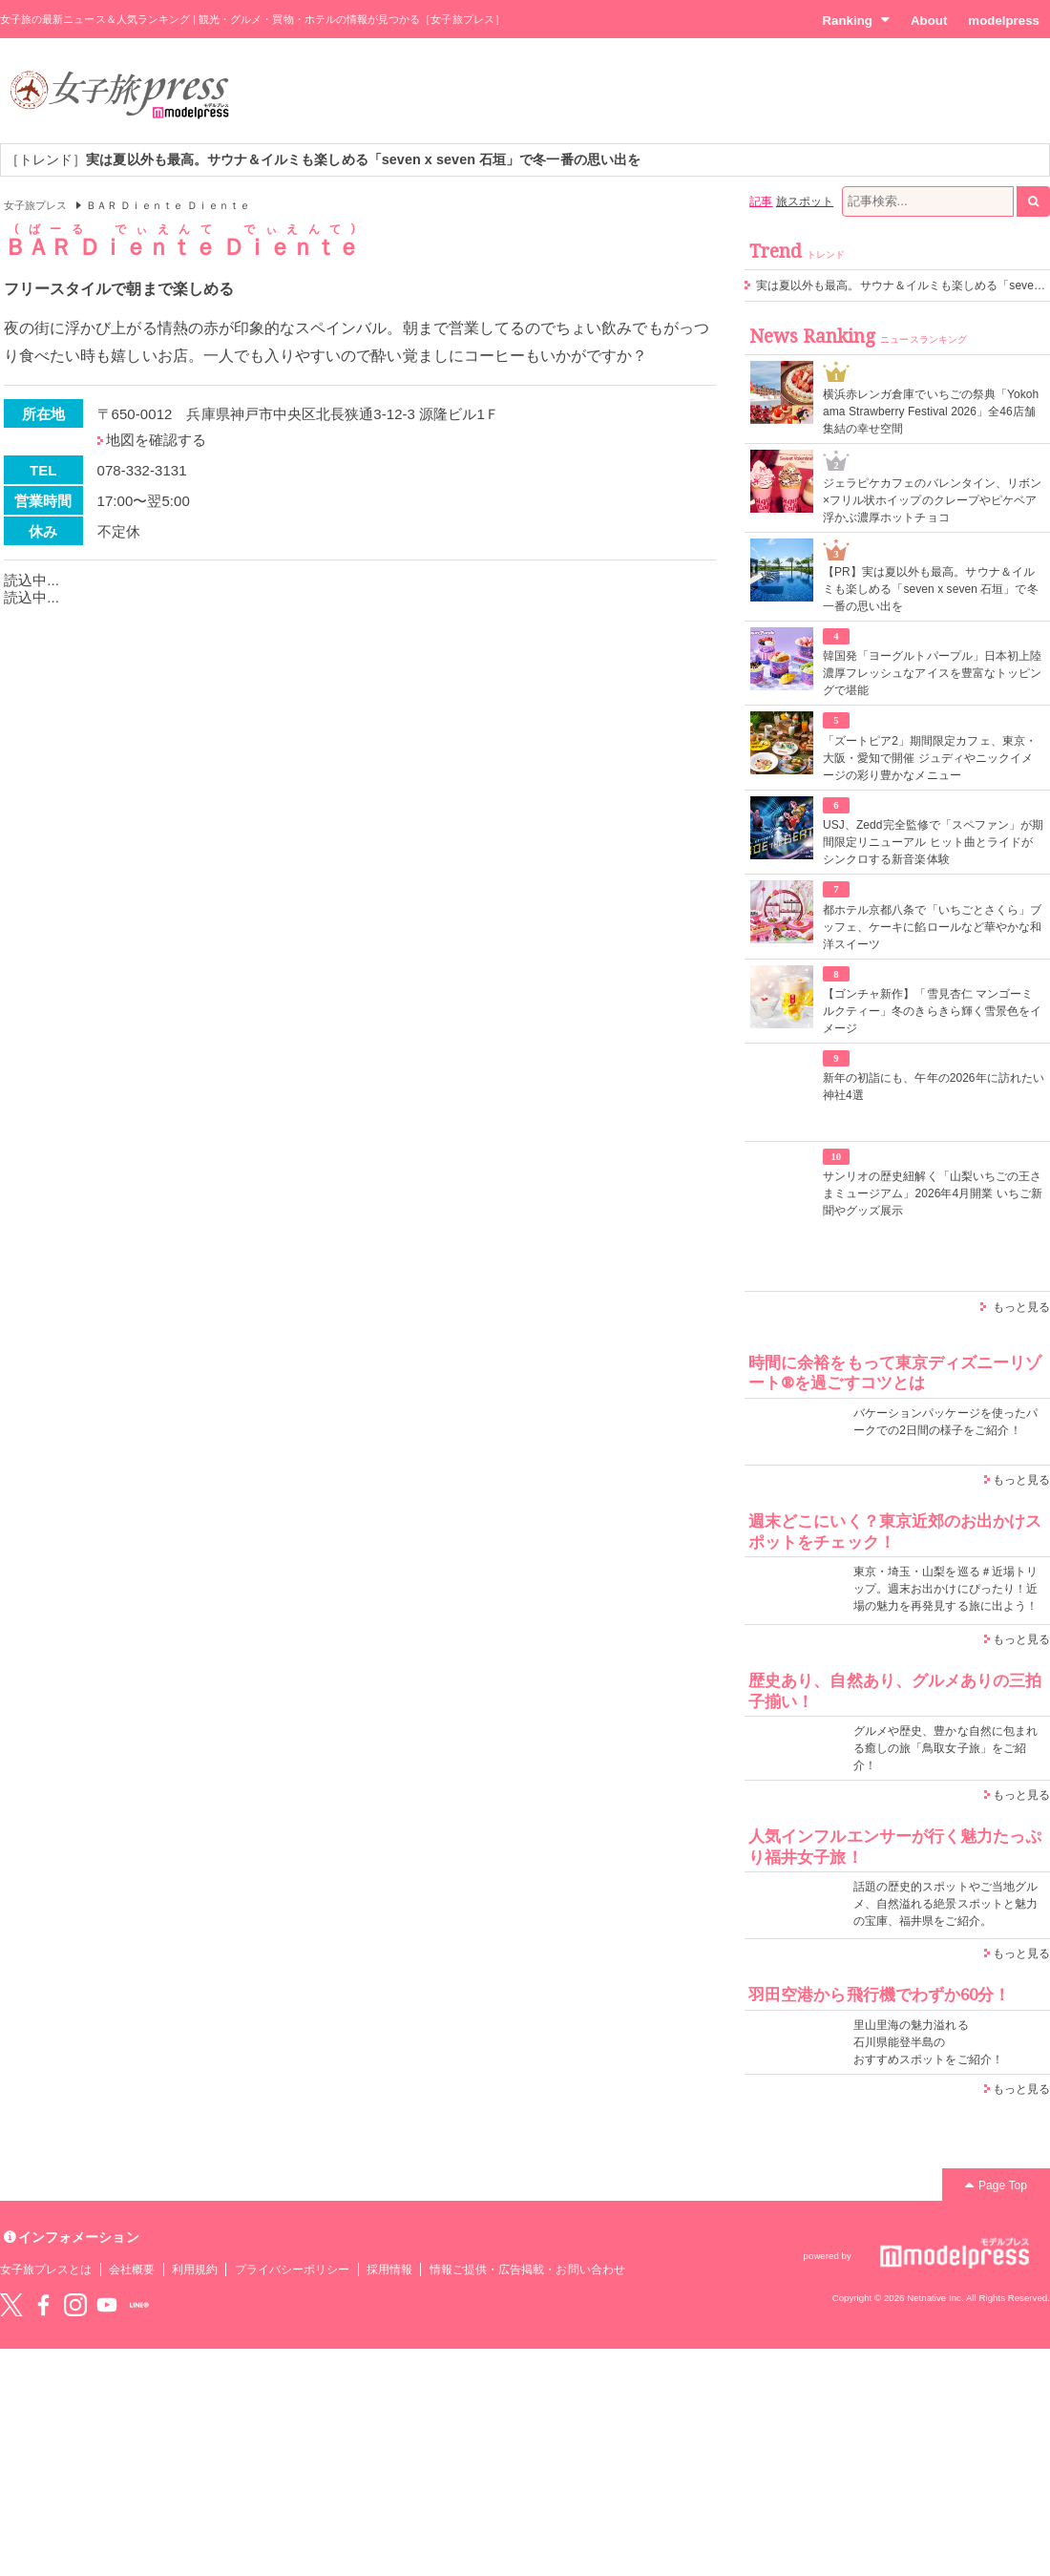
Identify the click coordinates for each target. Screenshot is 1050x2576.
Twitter (11, 2304)
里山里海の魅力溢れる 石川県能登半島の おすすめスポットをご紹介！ (928, 2042)
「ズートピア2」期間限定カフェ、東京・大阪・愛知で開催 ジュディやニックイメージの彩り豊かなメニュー (930, 758)
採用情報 (389, 2269)
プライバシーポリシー (292, 2269)
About (929, 20)
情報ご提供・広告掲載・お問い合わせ (527, 2269)
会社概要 (132, 2269)
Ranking (856, 20)
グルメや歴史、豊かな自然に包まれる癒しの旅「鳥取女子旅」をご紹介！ (945, 1748)
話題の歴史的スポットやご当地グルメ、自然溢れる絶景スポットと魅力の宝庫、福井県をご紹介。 (945, 1904)
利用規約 (195, 2269)
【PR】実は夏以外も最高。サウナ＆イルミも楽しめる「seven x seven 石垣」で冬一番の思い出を (931, 589)
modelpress (1004, 20)
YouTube (106, 2304)
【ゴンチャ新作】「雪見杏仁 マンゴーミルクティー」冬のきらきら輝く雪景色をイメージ (932, 1011)
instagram (75, 2304)
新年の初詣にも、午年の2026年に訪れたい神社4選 (933, 1086)
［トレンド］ (323, 159)
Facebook (43, 2304)
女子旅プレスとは (46, 2269)
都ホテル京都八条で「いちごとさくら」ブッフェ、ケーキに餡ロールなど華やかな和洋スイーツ (932, 927)
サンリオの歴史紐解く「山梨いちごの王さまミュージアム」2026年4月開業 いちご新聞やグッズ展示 (932, 1193)
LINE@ (139, 2304)
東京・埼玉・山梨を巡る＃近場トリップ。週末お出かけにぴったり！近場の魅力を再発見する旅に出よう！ (945, 1589)
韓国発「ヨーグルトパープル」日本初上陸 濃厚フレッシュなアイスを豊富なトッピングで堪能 (932, 673)
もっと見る (1021, 1307)
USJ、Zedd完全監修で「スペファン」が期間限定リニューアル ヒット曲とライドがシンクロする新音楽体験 (933, 842)
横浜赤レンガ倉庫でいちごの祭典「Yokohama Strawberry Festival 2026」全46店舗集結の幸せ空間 (931, 411)
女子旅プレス (35, 205)
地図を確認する (156, 440)
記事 (760, 201)
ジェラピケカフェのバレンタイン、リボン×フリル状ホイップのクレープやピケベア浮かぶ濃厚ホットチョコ (932, 500)
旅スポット (804, 201)
